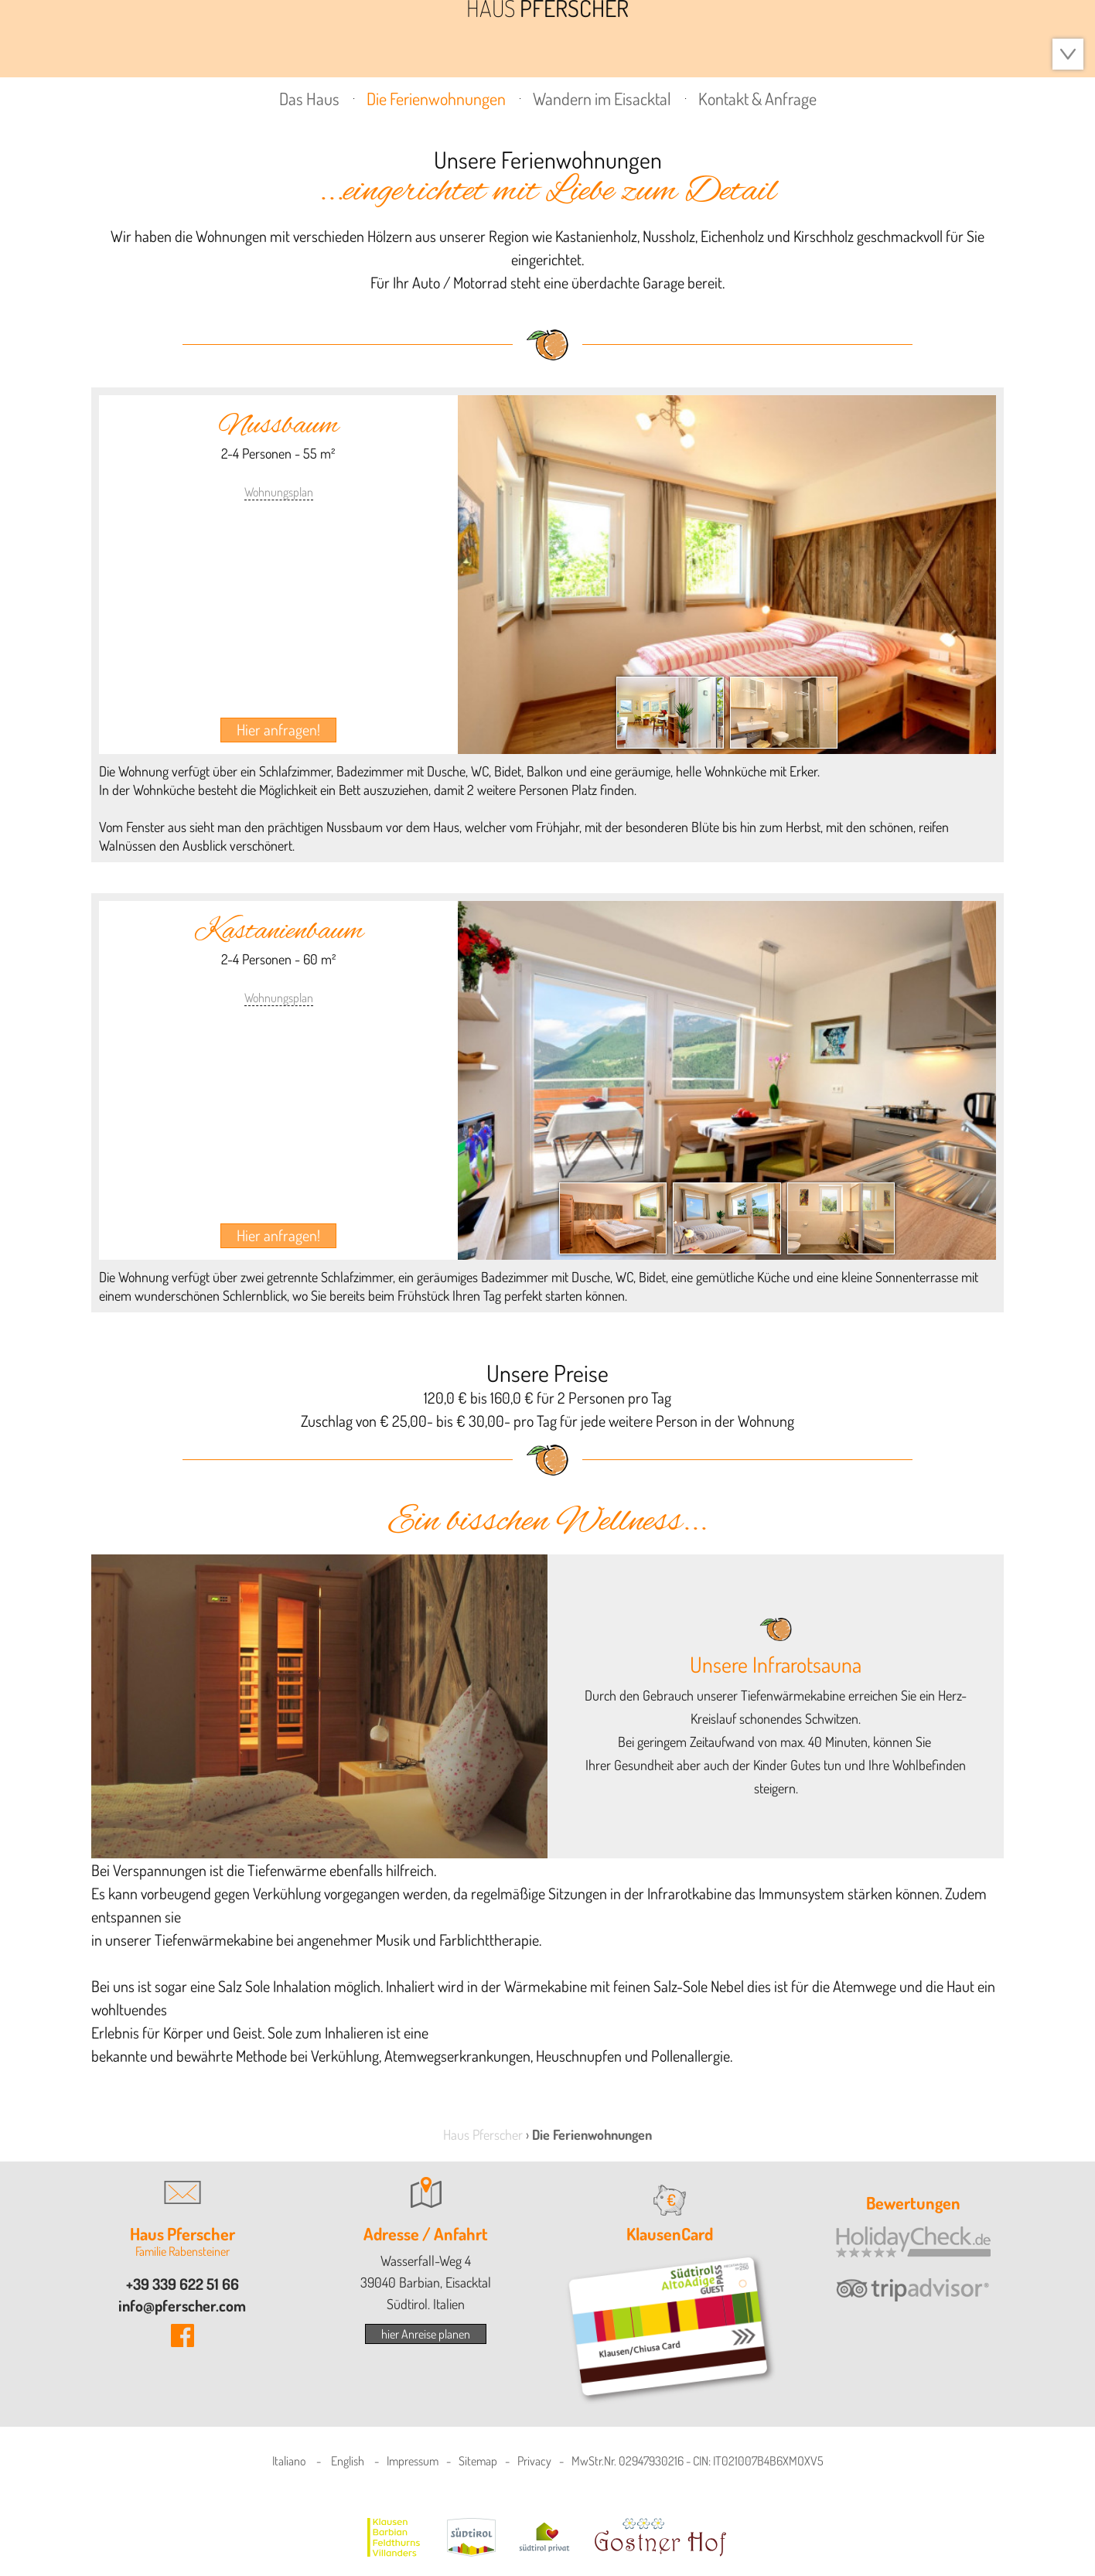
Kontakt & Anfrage (757, 98)
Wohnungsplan (279, 492)
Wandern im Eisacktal (602, 98)
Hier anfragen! (278, 730)
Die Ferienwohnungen (436, 98)
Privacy (534, 2461)
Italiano (289, 2461)
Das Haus (309, 98)
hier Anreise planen (425, 2334)
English (347, 2461)
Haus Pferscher (483, 2134)
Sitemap (478, 2461)
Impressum (412, 2461)
